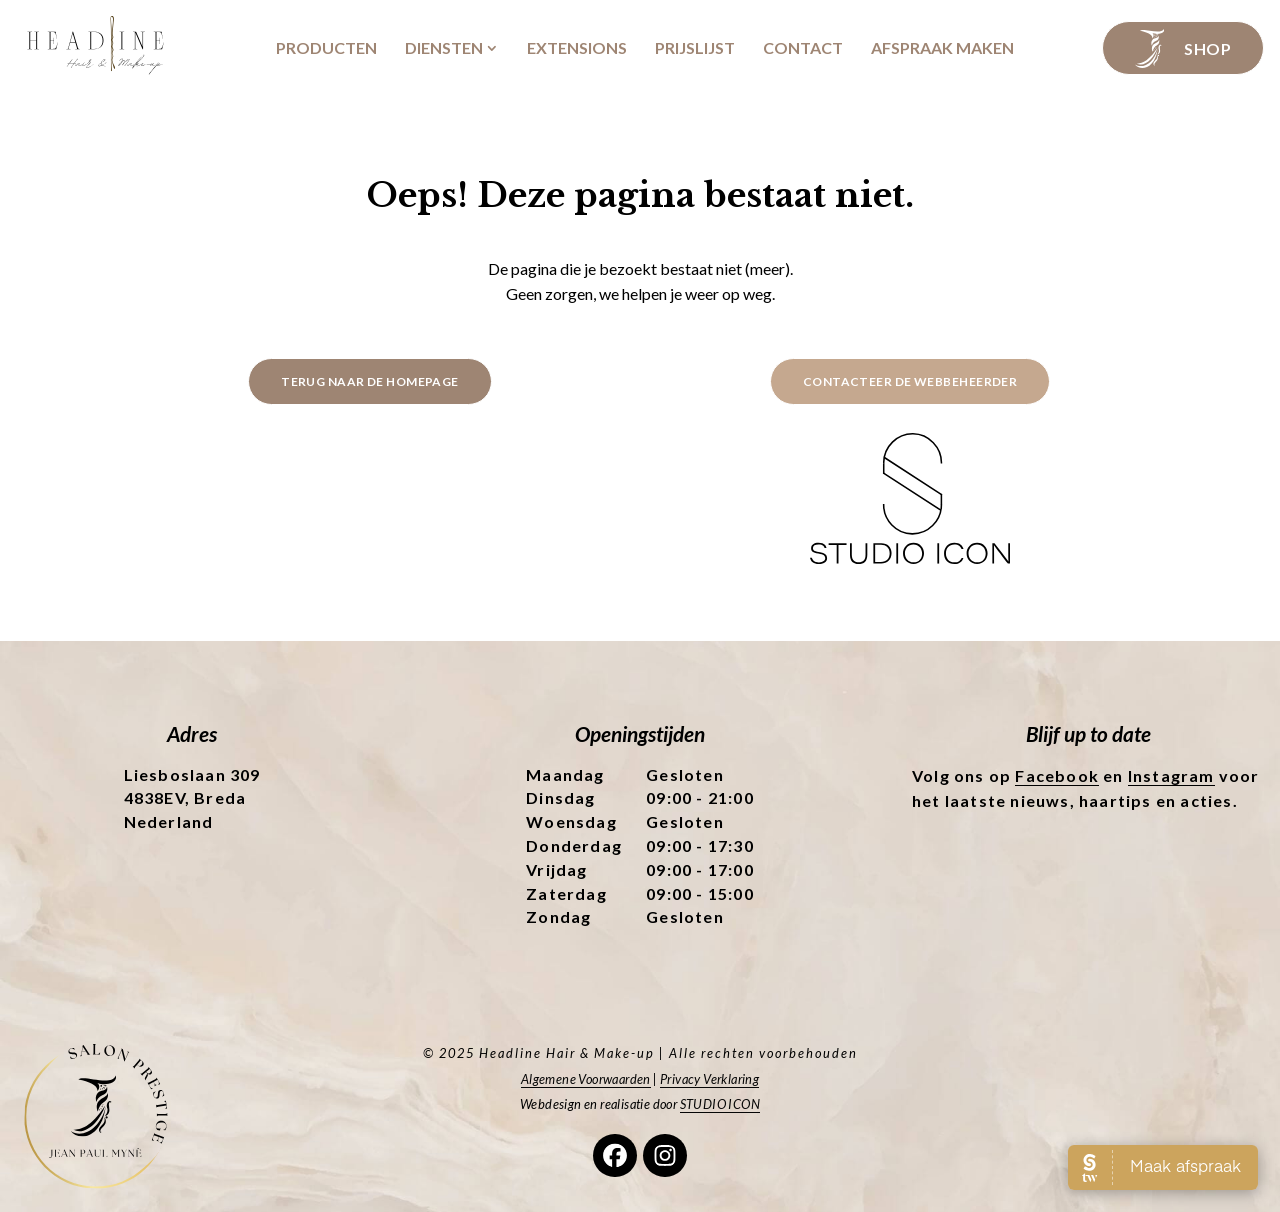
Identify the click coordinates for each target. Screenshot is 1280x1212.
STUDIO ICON (720, 1104)
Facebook (1057, 775)
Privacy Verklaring (709, 1079)
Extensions (577, 48)
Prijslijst (695, 48)
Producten (326, 48)
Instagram (1171, 775)
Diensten (444, 48)
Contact (803, 48)
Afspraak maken (942, 48)
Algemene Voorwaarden (586, 1079)
